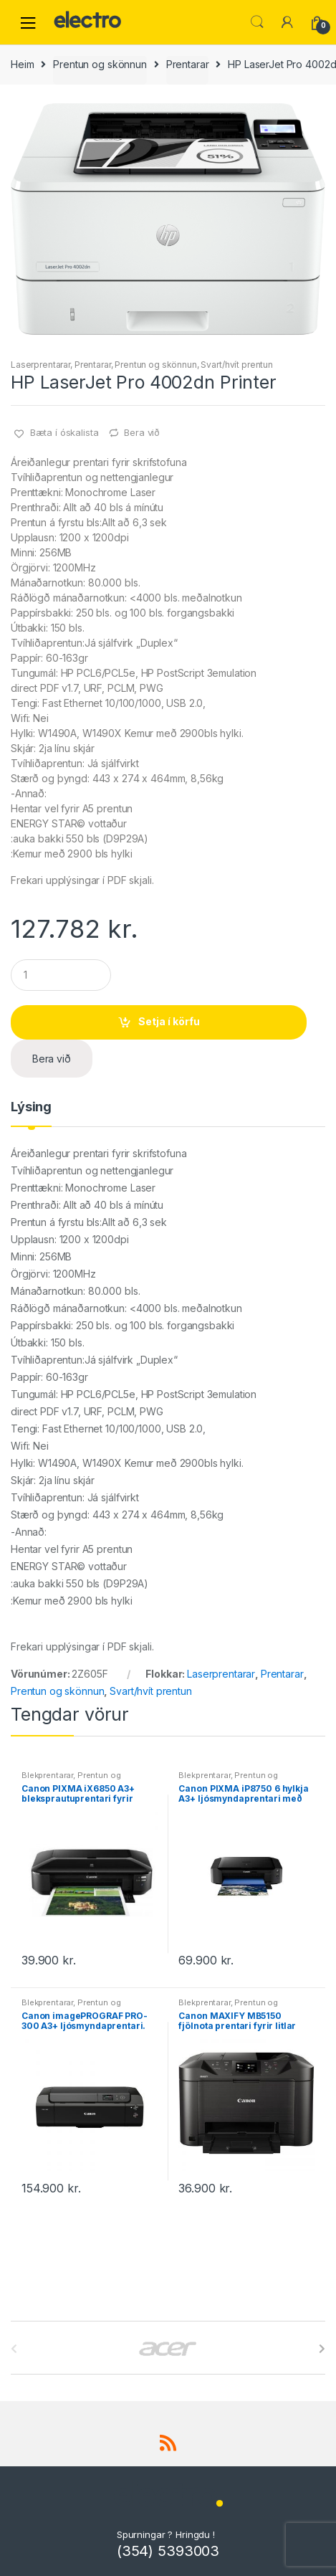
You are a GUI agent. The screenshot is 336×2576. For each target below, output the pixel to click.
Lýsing (31, 1107)
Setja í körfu (169, 1021)
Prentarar (187, 64)
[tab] (31, 1112)
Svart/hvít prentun (236, 364)
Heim (22, 64)
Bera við (142, 432)
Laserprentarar (40, 364)
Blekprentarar (47, 1775)
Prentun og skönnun (99, 64)
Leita (257, 22)
